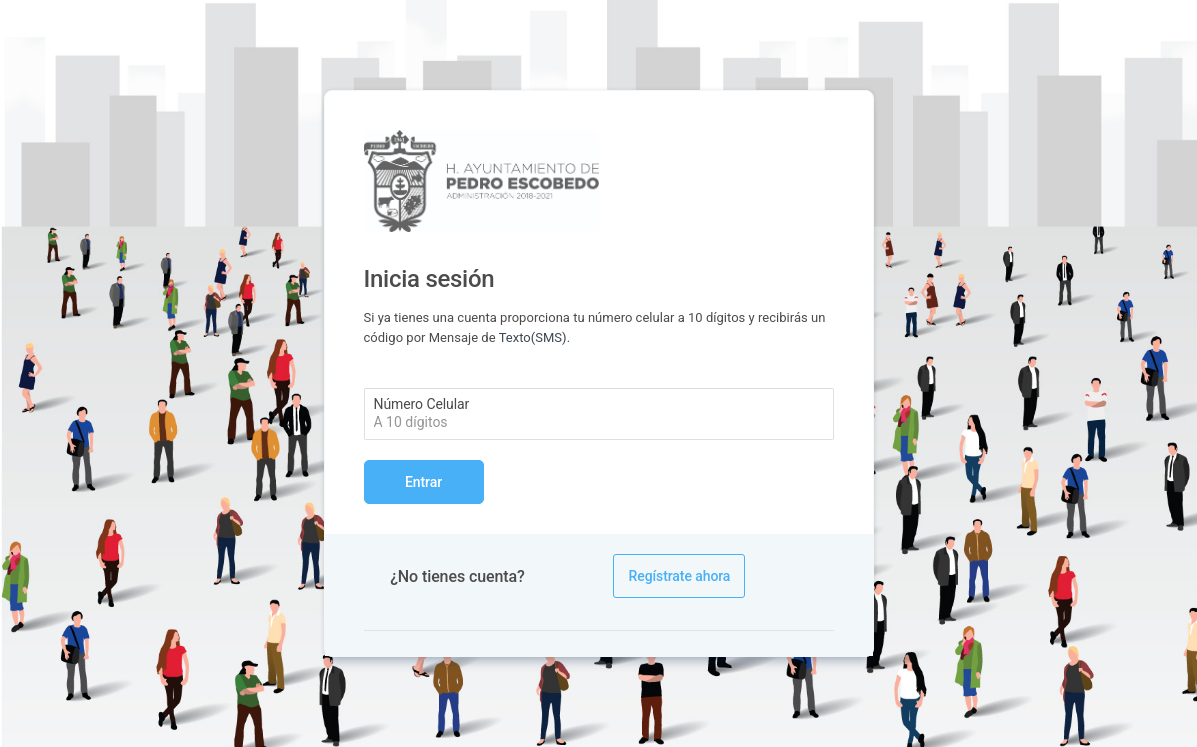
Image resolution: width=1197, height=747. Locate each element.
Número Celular (422, 404)
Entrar (423, 482)
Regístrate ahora (679, 576)
